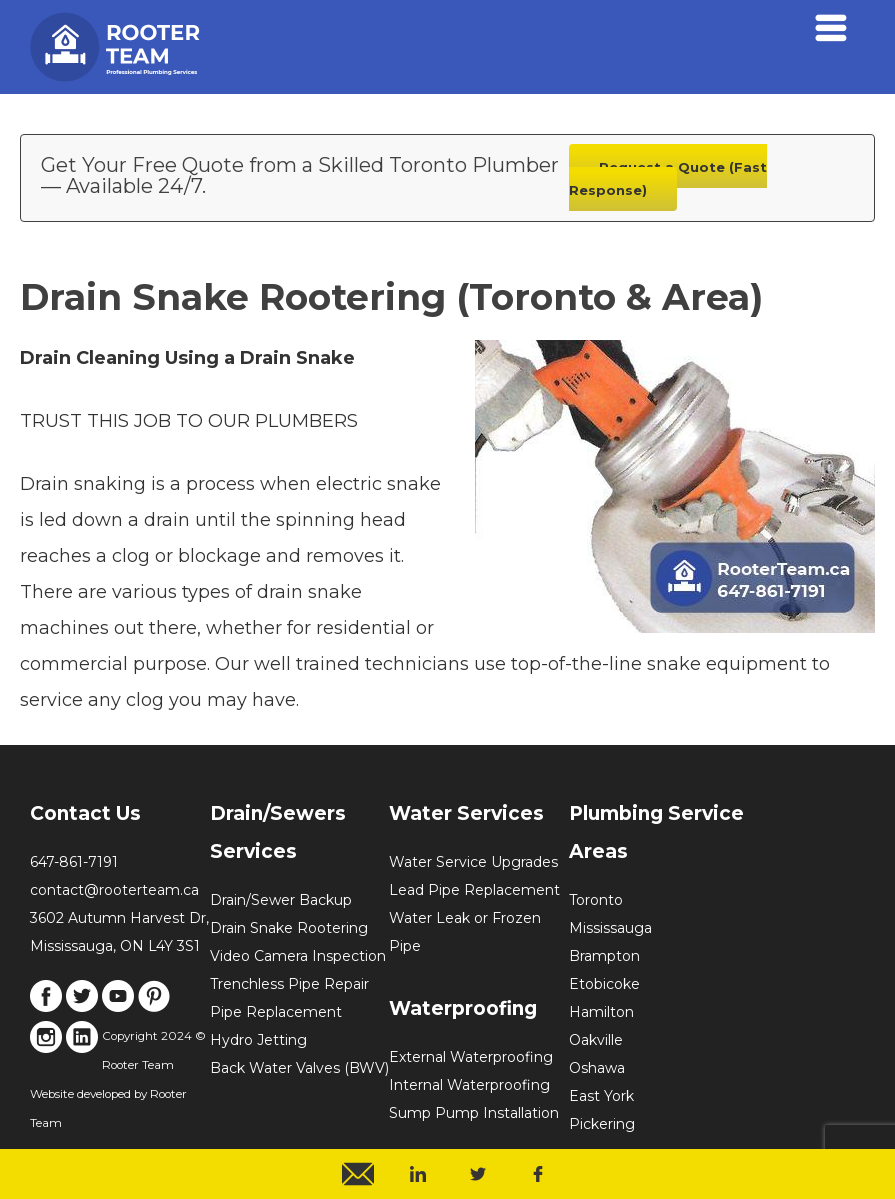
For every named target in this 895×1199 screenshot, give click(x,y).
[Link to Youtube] (118, 1007)
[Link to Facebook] (46, 1007)
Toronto (596, 900)
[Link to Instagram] (46, 1048)
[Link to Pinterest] (154, 1007)
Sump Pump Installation (474, 1113)
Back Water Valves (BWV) (299, 1068)
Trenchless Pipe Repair (289, 984)
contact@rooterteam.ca (114, 890)
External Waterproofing (471, 1057)
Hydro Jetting (258, 1040)
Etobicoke (604, 984)
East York (601, 1096)
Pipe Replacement (276, 1012)
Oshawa (597, 1068)
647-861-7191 (74, 862)
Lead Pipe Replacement (474, 890)
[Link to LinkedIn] (82, 1048)
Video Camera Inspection (298, 956)
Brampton (604, 956)
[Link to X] (82, 1007)
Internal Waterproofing (469, 1085)
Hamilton (601, 1012)
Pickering (602, 1124)
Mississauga (610, 928)
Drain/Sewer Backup (281, 900)
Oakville (596, 1040)
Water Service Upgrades (473, 862)
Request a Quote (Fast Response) (668, 178)
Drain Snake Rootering (289, 928)
